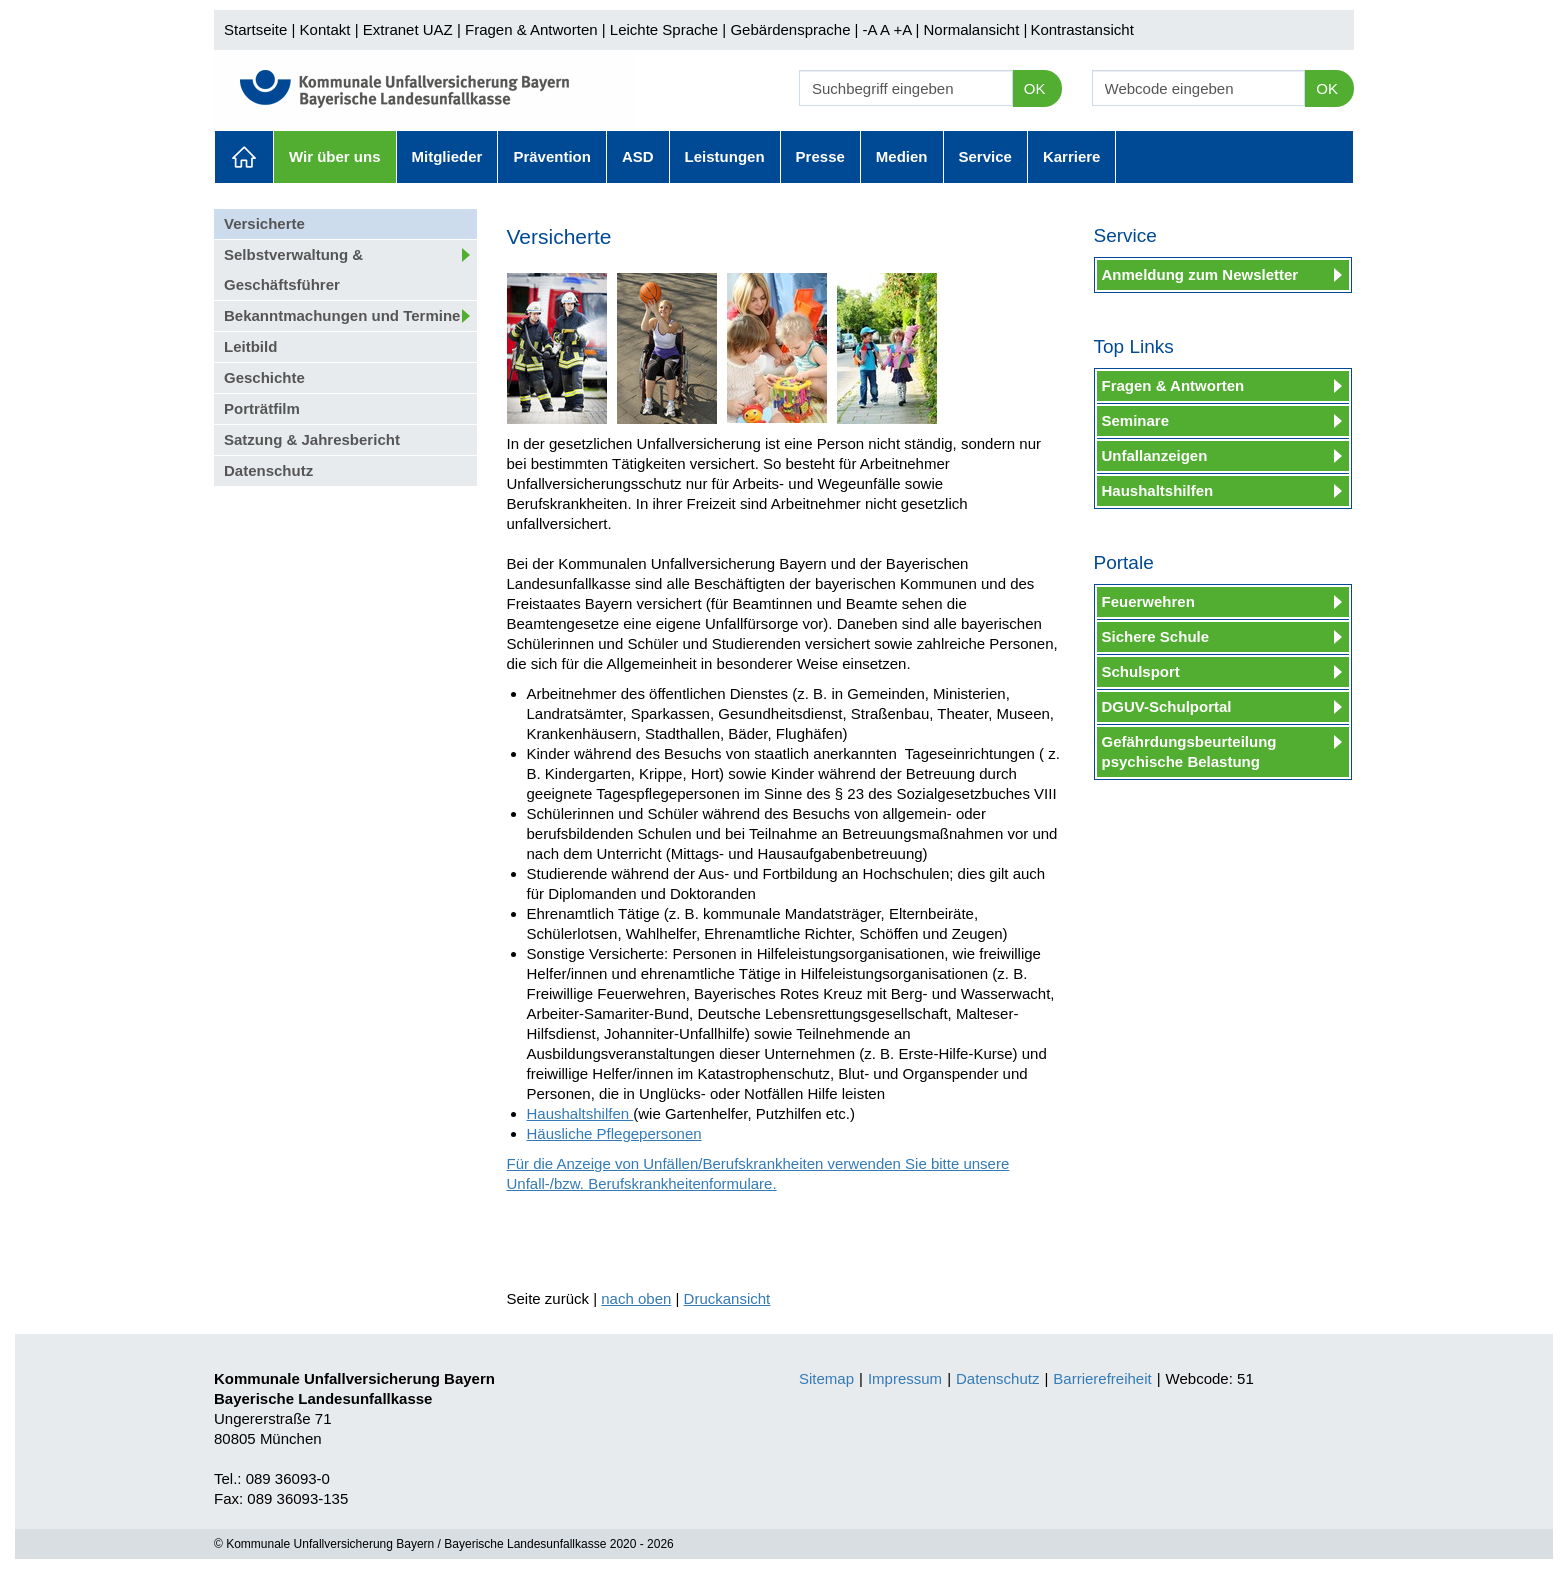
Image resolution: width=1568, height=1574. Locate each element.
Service (985, 156)
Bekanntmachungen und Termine (342, 315)
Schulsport (1141, 671)
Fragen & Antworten (531, 29)
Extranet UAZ (408, 29)
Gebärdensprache (790, 29)
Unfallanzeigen (1155, 455)
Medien (902, 156)
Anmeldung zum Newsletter (1200, 274)
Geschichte (264, 377)
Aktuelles (244, 157)
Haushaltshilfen (580, 1113)
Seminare (1136, 420)
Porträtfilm (262, 408)
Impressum (905, 1378)
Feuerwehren (1148, 601)
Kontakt (325, 29)
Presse (820, 156)
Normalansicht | (975, 29)
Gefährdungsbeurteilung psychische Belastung (1189, 751)
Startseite (255, 29)
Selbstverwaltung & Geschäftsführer (293, 269)
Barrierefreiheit (1102, 1378)
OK (1035, 88)
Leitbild (250, 346)
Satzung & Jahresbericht (312, 439)
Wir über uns (335, 156)
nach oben (636, 1298)
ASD (638, 156)
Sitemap (826, 1378)
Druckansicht (727, 1298)
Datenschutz (268, 470)
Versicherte (264, 223)
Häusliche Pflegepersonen (614, 1133)
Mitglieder (447, 156)
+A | (904, 29)
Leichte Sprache (664, 29)
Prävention (552, 156)
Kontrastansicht (1081, 29)
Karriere (1072, 156)
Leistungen (725, 156)
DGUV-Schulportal (1167, 706)
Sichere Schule (1156, 636)
